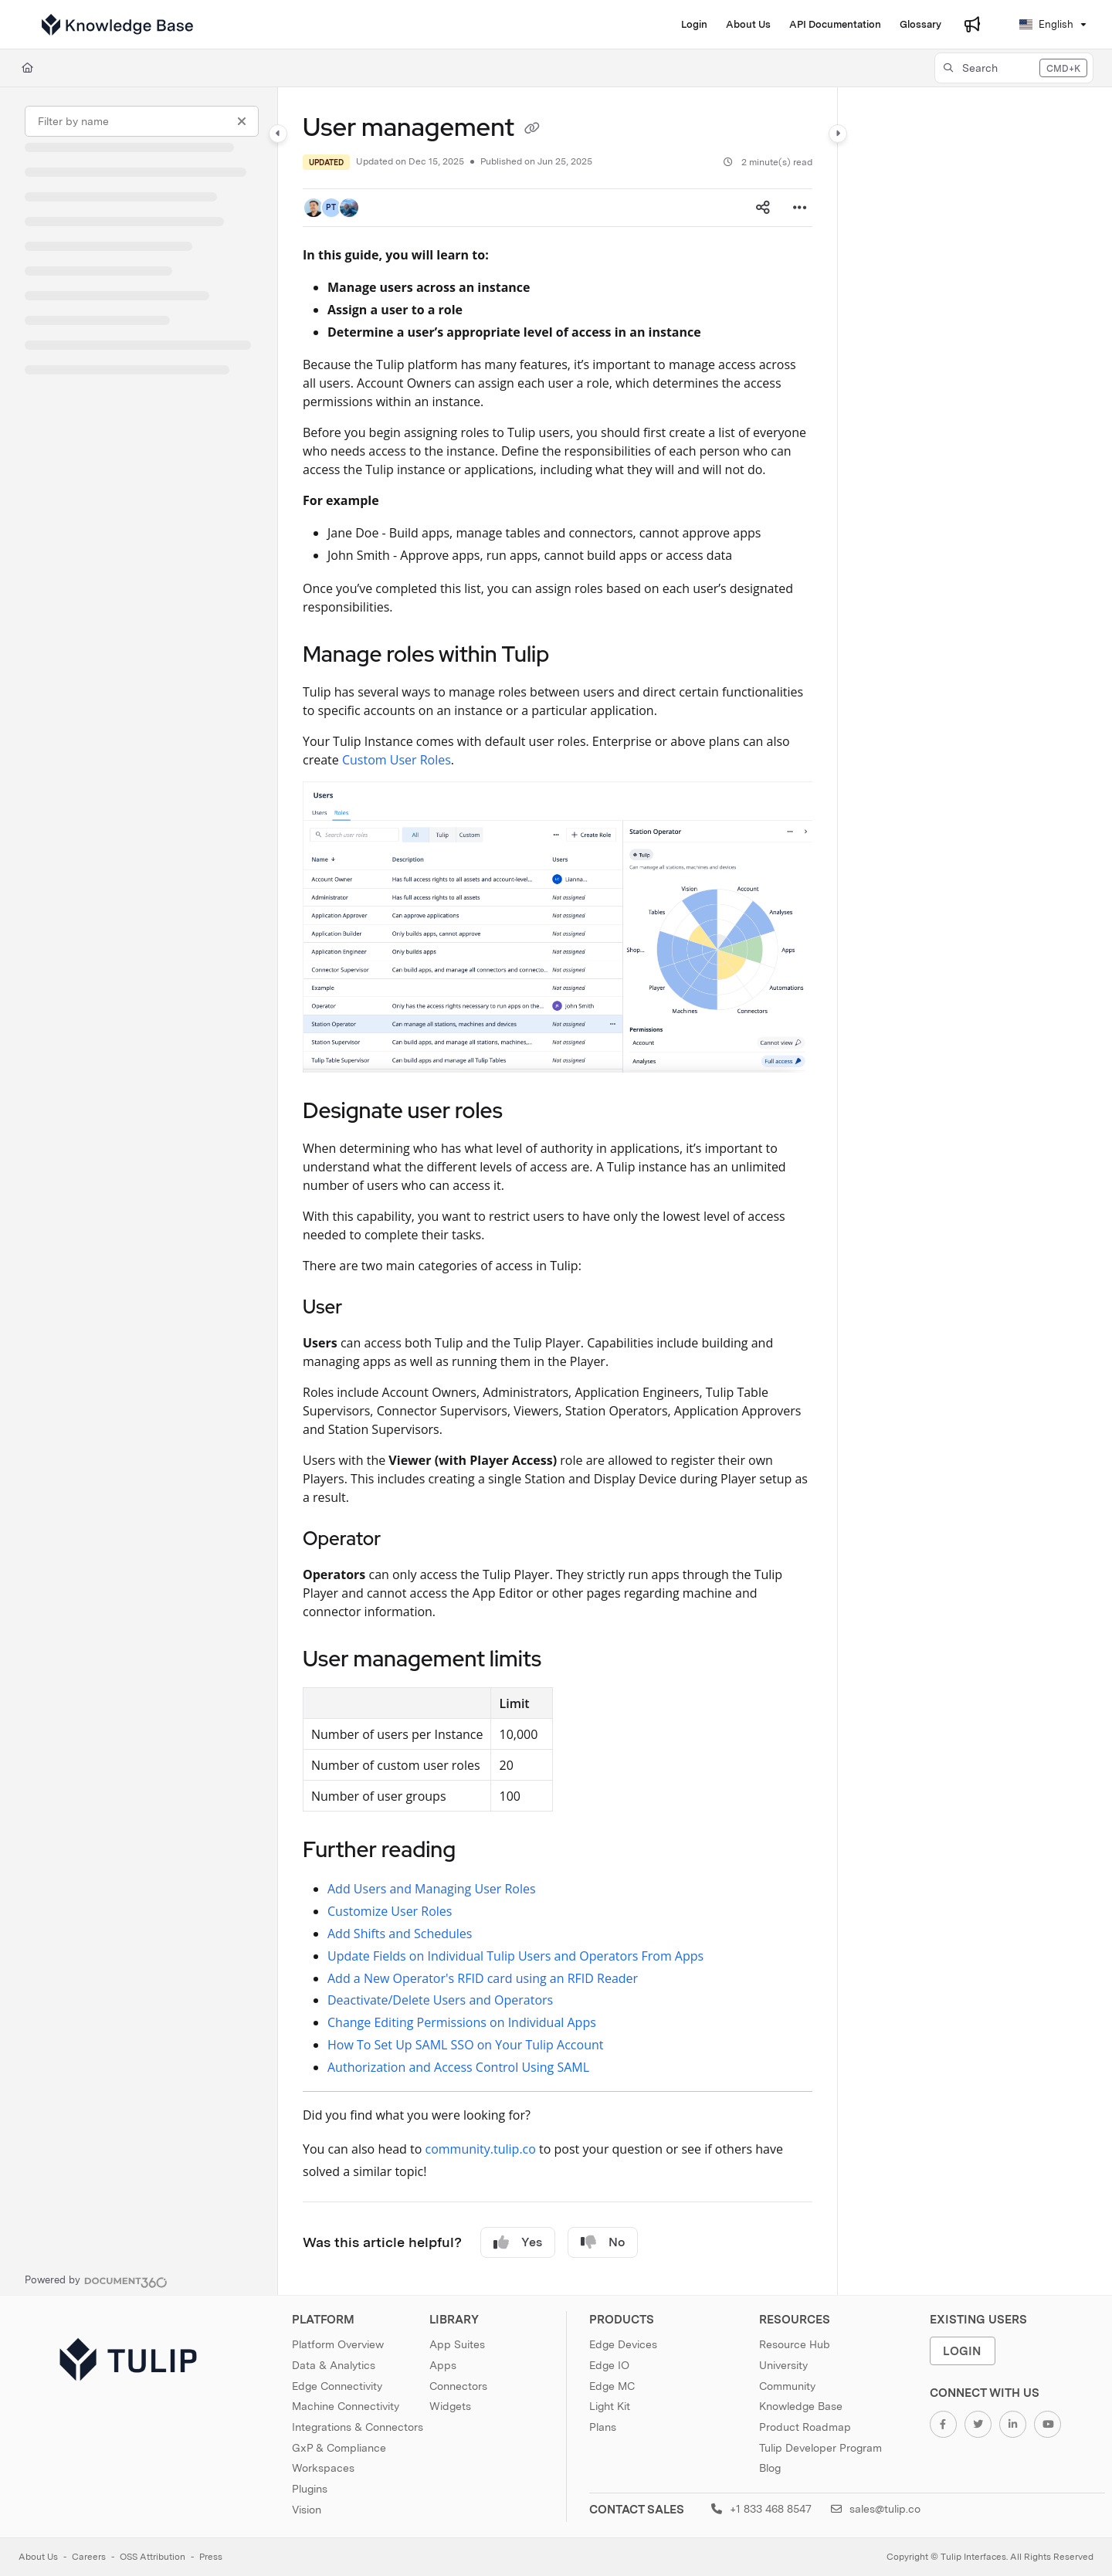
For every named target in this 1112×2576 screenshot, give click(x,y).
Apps (442, 2365)
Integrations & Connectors (357, 2427)
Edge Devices (623, 2344)
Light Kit (609, 2406)
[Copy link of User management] (532, 129)
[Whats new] (972, 24)
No (603, 2242)
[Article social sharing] (763, 207)
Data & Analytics (333, 2365)
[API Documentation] (835, 24)
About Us (38, 2556)
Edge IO (609, 2365)
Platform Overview (338, 2344)
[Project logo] (117, 24)
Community (787, 2386)
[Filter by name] (142, 121)
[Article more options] (800, 207)
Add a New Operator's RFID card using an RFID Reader (482, 1978)
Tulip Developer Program (820, 2448)
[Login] (694, 24)
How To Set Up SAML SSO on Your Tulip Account (465, 2044)
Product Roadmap (805, 2427)
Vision (306, 2509)
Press (210, 2556)
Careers (89, 2556)
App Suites (457, 2344)
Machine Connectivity (345, 2406)
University (783, 2365)
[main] (557, 1191)
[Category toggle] (278, 133)
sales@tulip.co (875, 2509)
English (1046, 24)
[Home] (27, 68)
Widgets (450, 2406)
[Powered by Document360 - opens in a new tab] (96, 2280)
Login (962, 2351)
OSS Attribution (152, 2556)
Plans (602, 2427)
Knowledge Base (800, 2406)
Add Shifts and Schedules (399, 1933)
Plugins (309, 2489)
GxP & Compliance (339, 2448)
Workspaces (323, 2468)
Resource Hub (794, 2344)
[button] (1013, 68)
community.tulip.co (480, 2148)
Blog (770, 2468)
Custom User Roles (396, 759)
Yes (517, 2242)
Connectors (458, 2386)
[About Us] (748, 24)
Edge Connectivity (337, 2386)
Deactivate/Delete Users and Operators (440, 1999)
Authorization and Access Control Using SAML (458, 2067)
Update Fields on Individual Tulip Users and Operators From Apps (515, 1955)
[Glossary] (920, 24)
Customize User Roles (389, 1911)
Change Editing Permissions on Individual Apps (461, 2022)
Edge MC (612, 2386)
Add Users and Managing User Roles (431, 1888)
